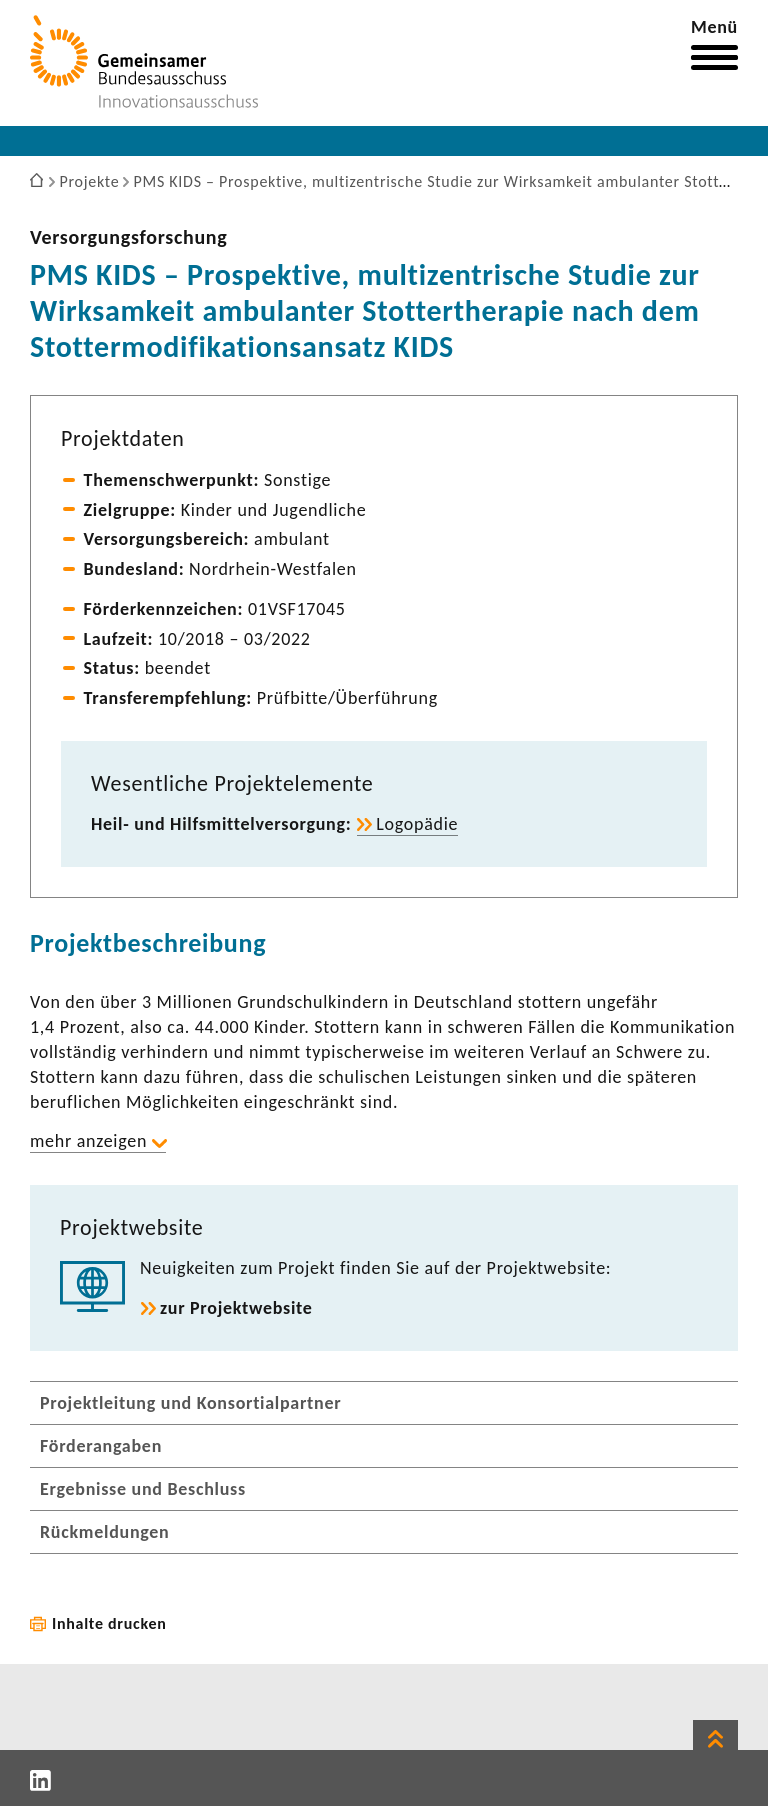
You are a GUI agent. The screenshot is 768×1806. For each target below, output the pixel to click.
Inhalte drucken (109, 1623)
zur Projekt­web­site (236, 1308)
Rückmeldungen (105, 1532)
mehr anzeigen (88, 1141)
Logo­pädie (417, 824)
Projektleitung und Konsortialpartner (190, 1403)
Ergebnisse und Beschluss (143, 1489)
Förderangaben (101, 1446)
